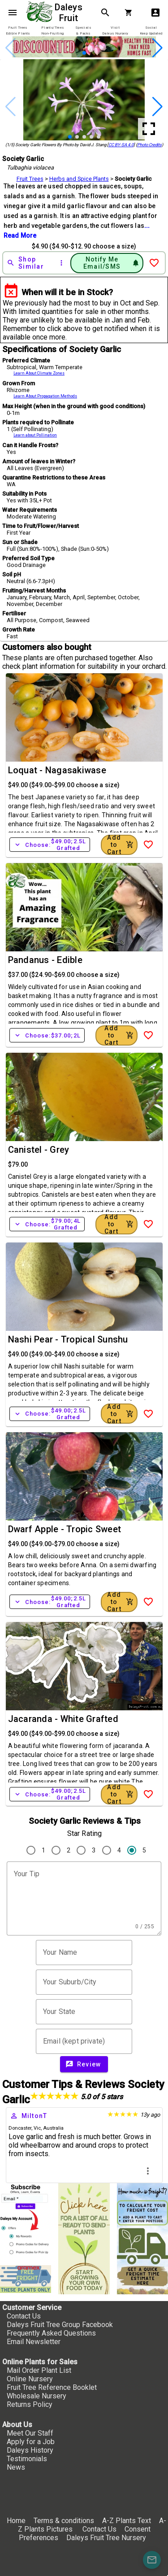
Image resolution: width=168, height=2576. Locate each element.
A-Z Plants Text (126, 2520)
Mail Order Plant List (39, 2370)
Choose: (50, 844)
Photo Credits (149, 144)
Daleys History (30, 2450)
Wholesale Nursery (36, 2396)
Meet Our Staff (30, 2433)
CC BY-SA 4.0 (121, 144)
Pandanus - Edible (45, 960)
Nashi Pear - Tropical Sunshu (68, 1339)
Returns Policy (29, 2404)
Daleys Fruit (70, 12)
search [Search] (105, 12)
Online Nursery (30, 2379)
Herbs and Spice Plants (79, 178)
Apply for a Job (31, 2441)
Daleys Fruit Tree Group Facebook (60, 2324)
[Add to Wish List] (154, 263)
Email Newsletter (33, 2341)
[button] (84, 53)
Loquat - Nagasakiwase (57, 770)
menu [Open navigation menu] (12, 12)
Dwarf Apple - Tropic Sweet (64, 1529)
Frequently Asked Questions (51, 2333)
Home (16, 2520)
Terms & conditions (65, 2520)
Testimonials (27, 2458)
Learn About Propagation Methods (45, 396)
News (16, 2467)
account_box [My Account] (155, 12)
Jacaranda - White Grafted (63, 1718)
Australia (53, 2128)
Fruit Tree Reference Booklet (52, 2387)
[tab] (17, 30)
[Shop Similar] (28, 263)
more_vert (147, 2171)
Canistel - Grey (38, 1149)
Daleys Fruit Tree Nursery (106, 2537)
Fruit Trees (30, 178)
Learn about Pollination (35, 435)
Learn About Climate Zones (39, 373)
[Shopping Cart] (130, 12)
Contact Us (24, 2316)
